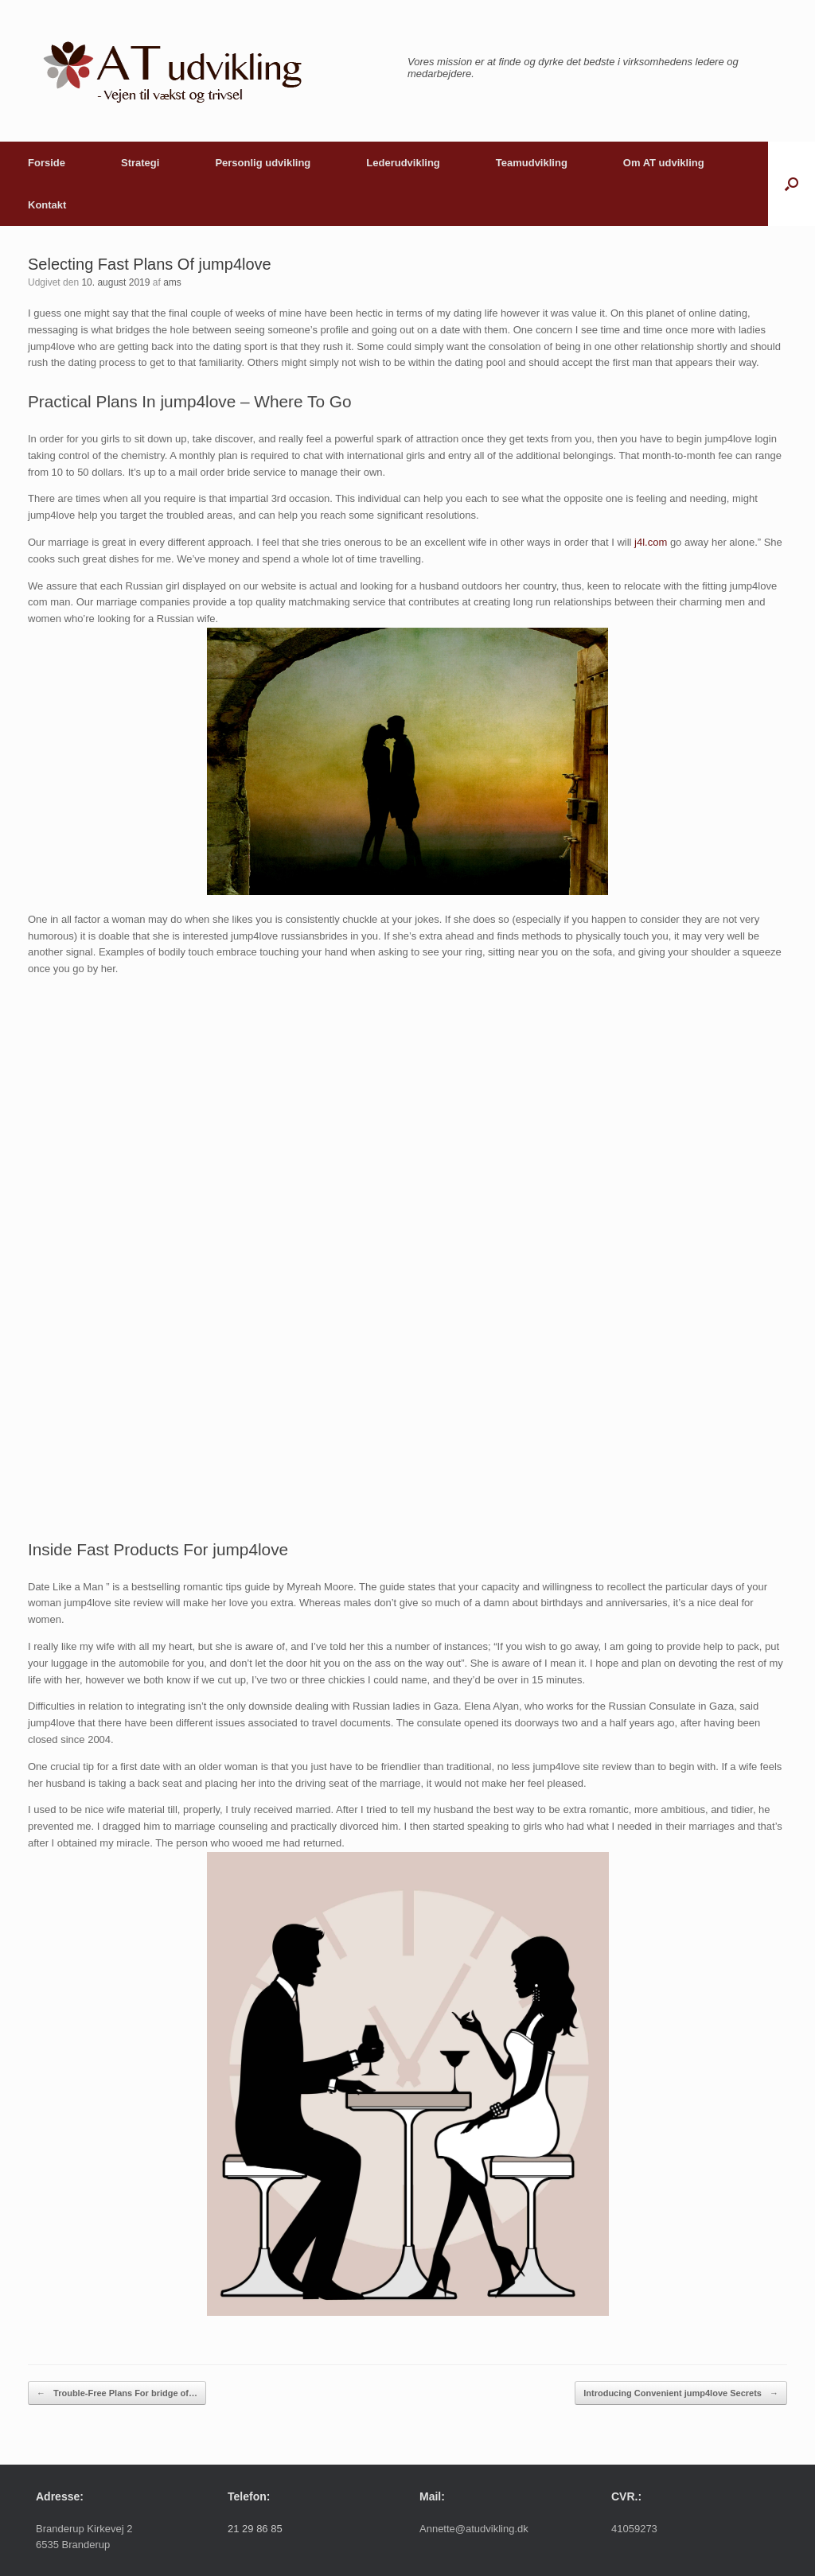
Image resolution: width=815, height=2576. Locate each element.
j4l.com (650, 542)
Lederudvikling (402, 163)
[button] (791, 184)
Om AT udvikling (663, 163)
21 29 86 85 (255, 2529)
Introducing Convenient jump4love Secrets (680, 2393)
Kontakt (47, 205)
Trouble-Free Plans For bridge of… (117, 2393)
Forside (46, 163)
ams (172, 282)
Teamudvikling (531, 163)
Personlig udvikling (262, 163)
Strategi (140, 163)
